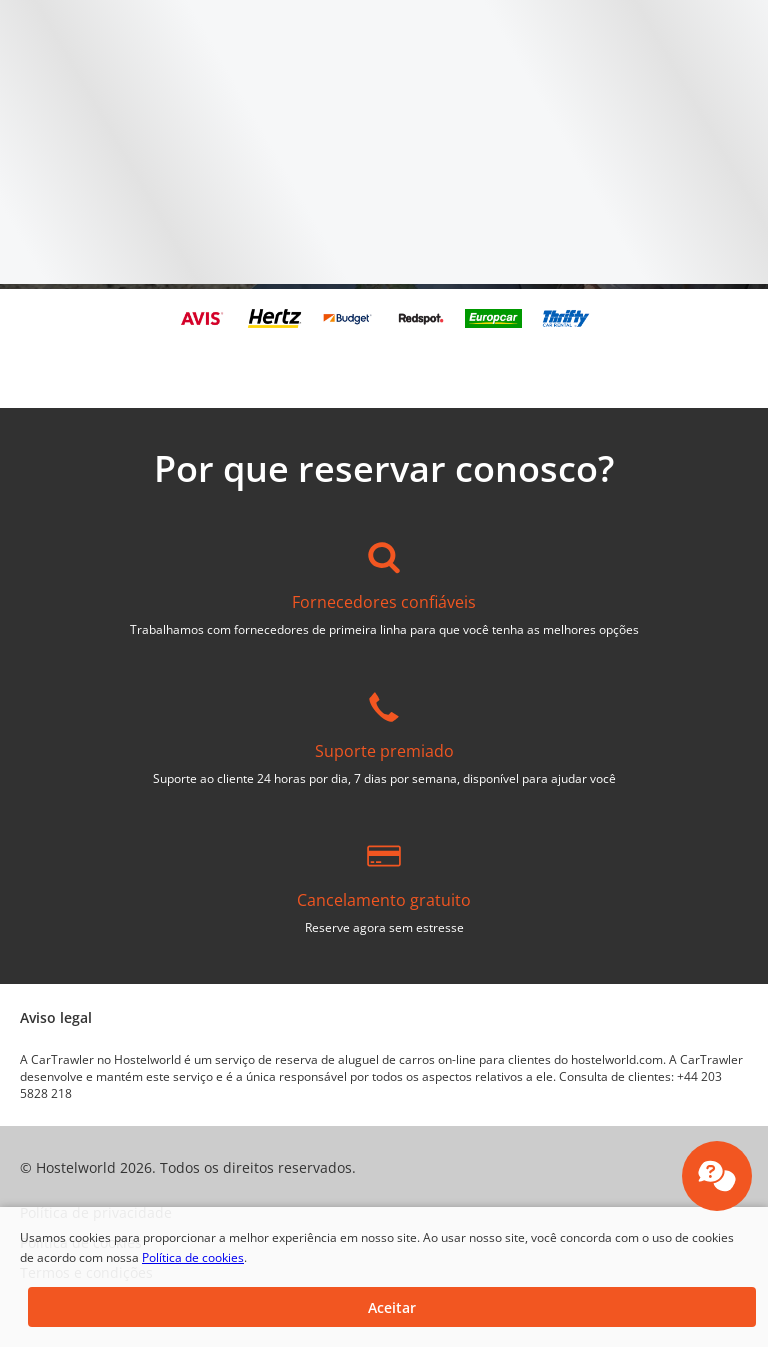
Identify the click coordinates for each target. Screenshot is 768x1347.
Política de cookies (193, 1257)
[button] (392, 1307)
